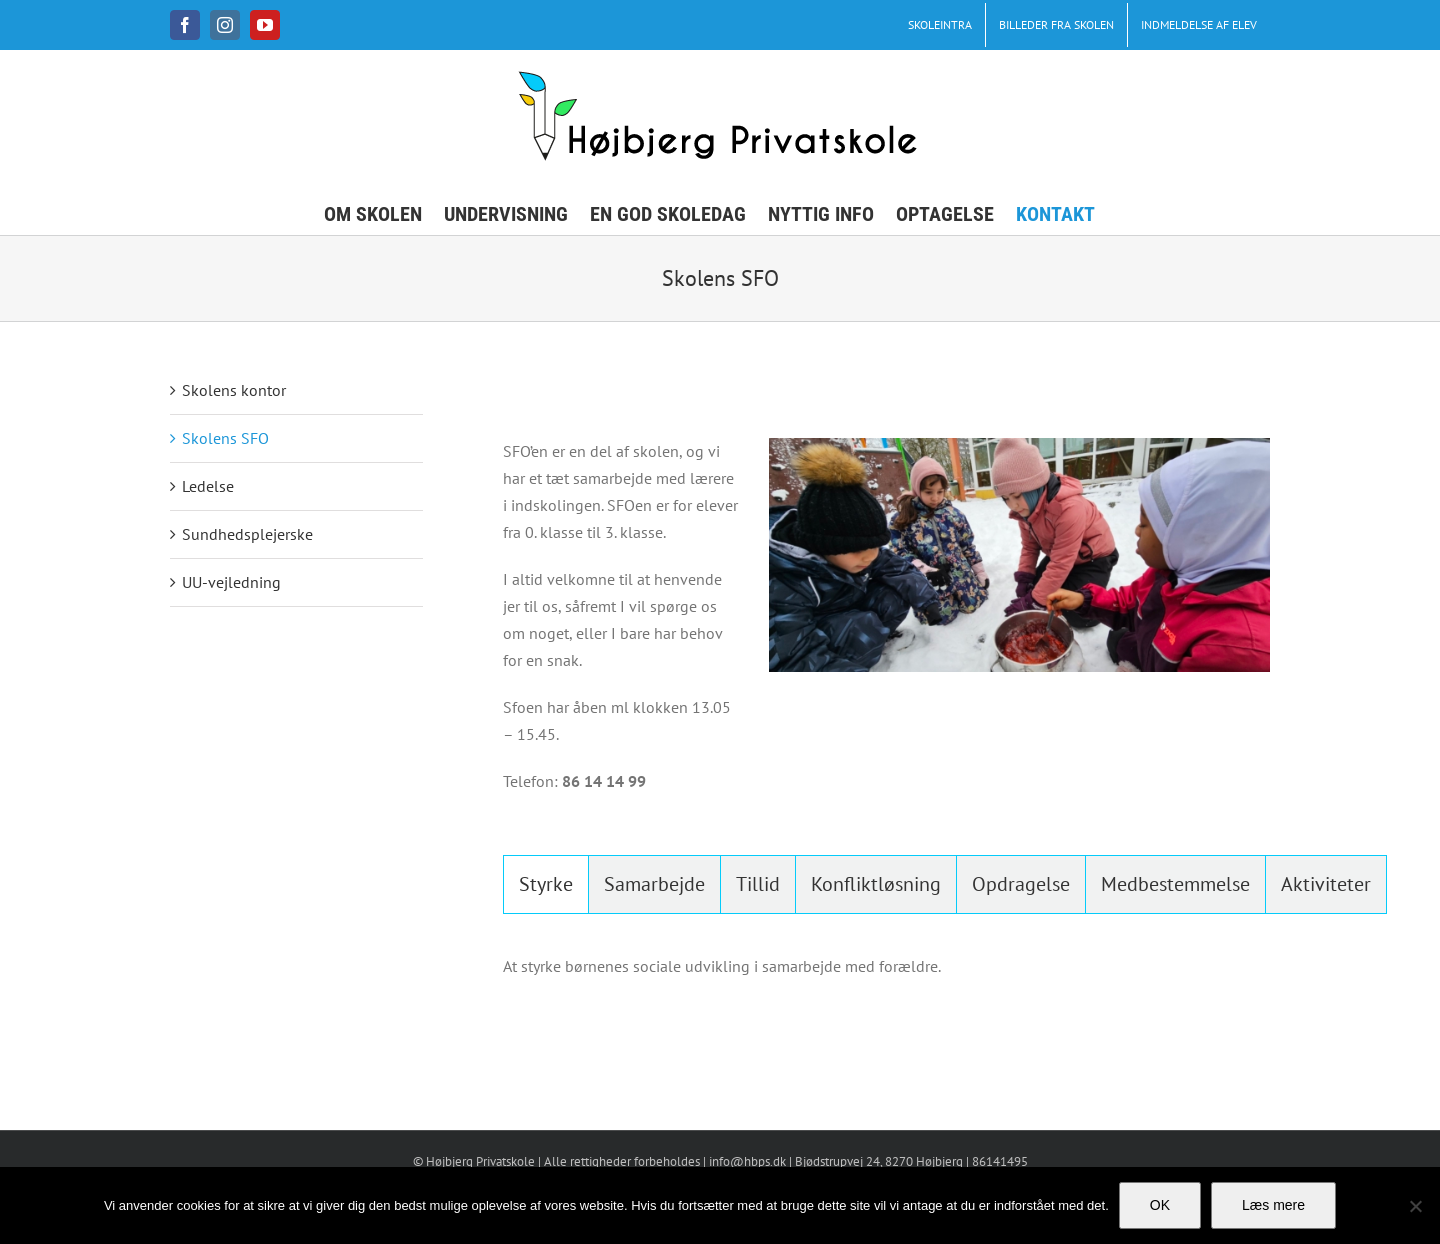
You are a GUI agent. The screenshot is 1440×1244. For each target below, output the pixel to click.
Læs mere (1273, 1205)
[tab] (546, 884)
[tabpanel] (886, 976)
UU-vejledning (231, 582)
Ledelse (208, 486)
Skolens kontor (234, 390)
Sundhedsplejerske (247, 534)
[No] (1415, 1206)
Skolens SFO (225, 438)
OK (1160, 1205)
